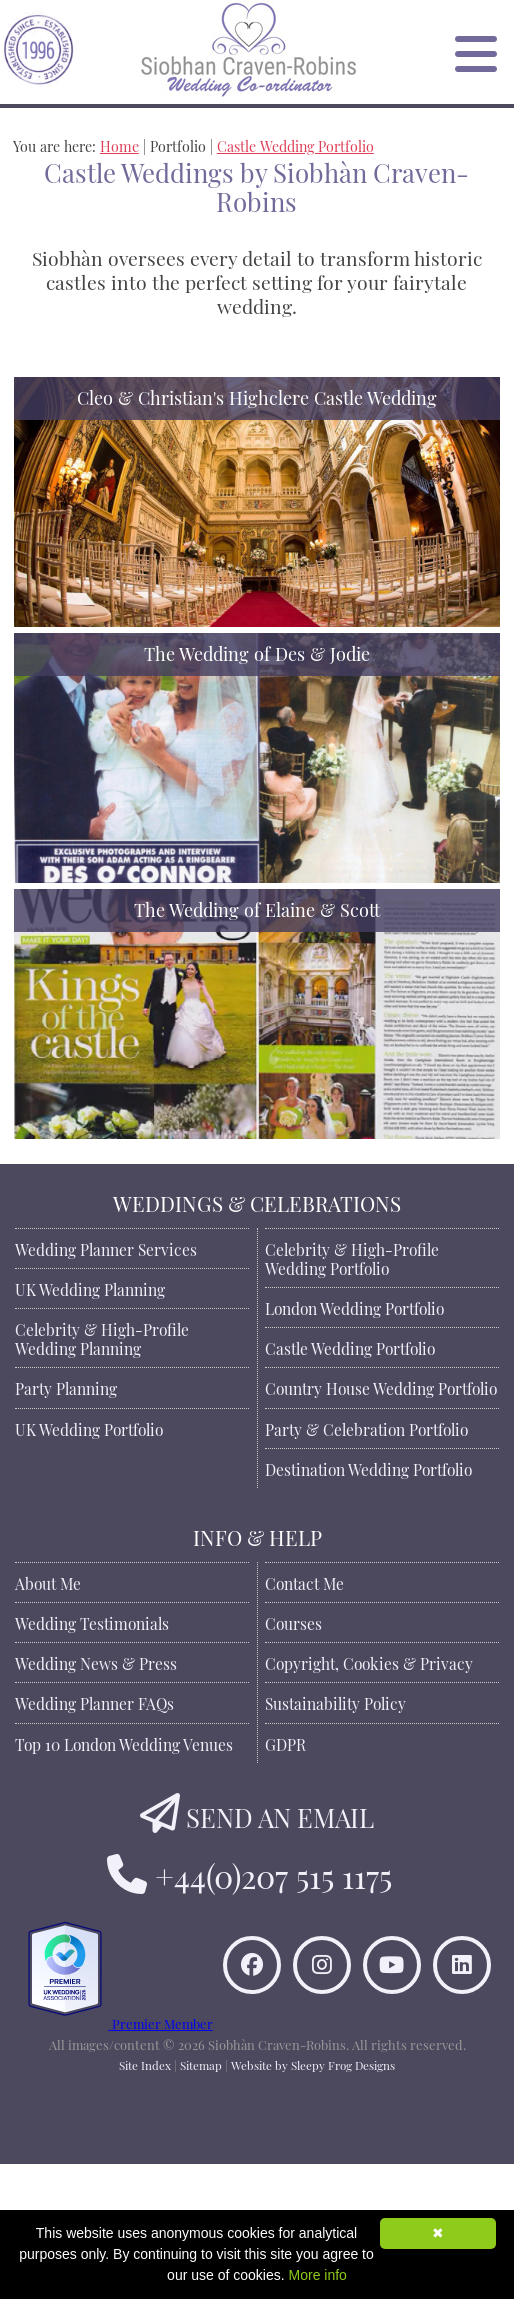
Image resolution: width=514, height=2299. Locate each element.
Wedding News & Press (96, 1662)
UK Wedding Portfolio (89, 1428)
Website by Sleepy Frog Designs (313, 2199)
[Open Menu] (476, 52)
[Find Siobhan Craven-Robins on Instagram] (350, 1999)
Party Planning (66, 1387)
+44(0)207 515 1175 (273, 1872)
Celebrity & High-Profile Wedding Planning (102, 1337)
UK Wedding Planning (90, 1288)
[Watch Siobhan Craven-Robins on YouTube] (420, 1999)
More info (318, 2275)
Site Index (145, 2199)
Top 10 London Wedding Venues (124, 1743)
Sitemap (201, 2199)
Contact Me (304, 1582)
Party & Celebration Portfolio (366, 1428)
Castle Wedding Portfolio (295, 144)
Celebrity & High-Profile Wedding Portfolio (352, 1257)
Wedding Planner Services (106, 1248)
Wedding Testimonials (92, 1622)
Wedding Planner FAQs (94, 1702)
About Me (48, 1582)
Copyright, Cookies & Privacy (369, 1662)
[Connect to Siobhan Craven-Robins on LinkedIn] (280, 2069)
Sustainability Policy (335, 1702)
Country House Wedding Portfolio (381, 1387)
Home (119, 144)
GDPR (285, 1743)
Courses (293, 1622)
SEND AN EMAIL (280, 1814)
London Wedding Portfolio (354, 1307)
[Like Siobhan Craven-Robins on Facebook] (280, 1999)
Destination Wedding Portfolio (368, 1468)
